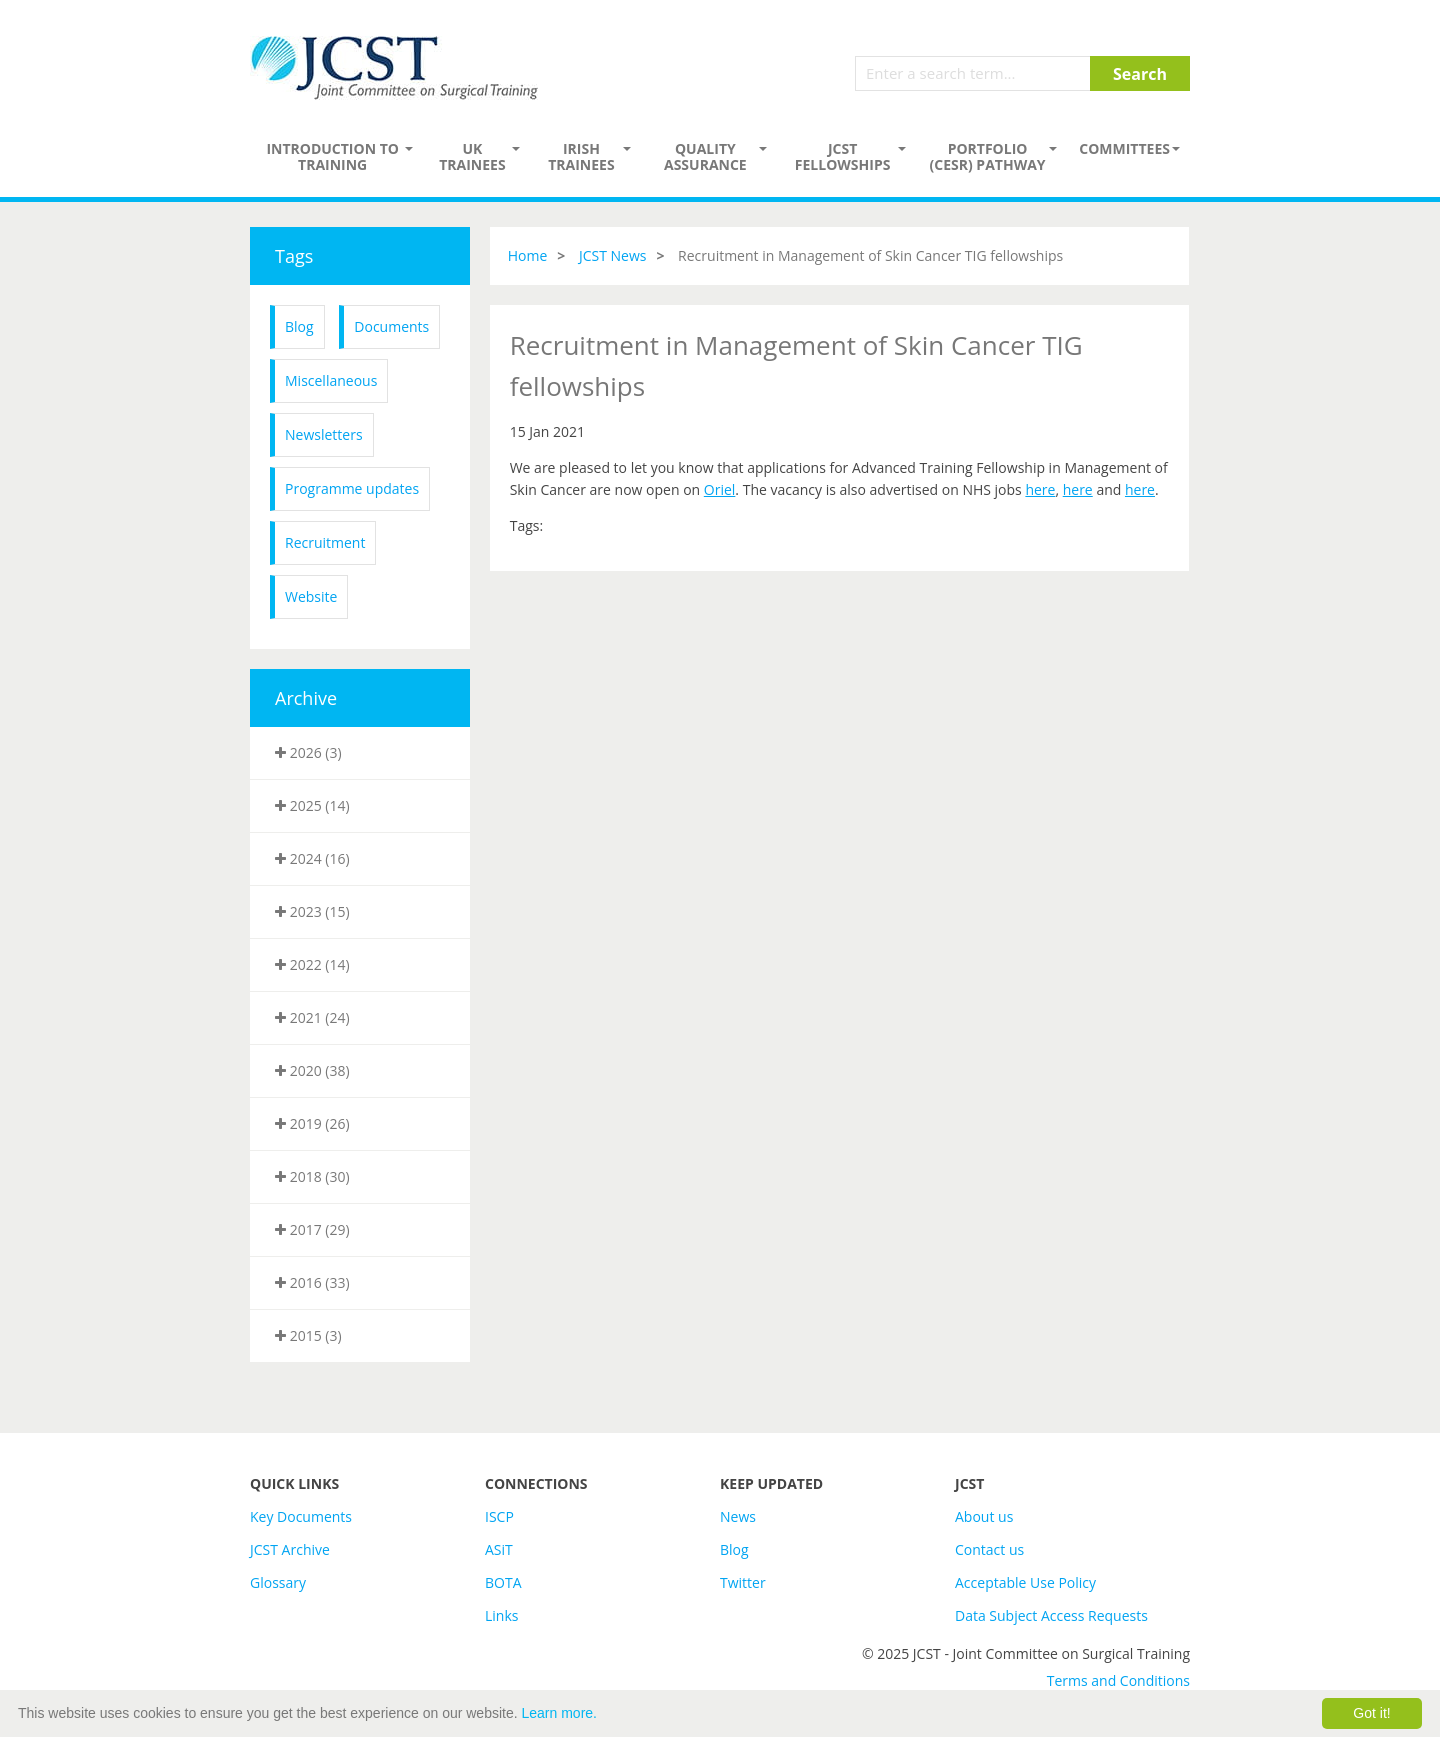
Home (528, 255)
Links (501, 1615)
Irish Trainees (581, 156)
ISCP (499, 1516)
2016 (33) (312, 1282)
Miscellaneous (331, 380)
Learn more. (559, 1713)
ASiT (499, 1549)
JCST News (613, 255)
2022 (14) (312, 964)
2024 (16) (312, 858)
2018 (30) (312, 1176)
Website (311, 596)
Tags (294, 256)
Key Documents (301, 1516)
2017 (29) (312, 1229)
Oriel (720, 489)
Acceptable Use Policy (1025, 1582)
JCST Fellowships (843, 156)
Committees (1124, 148)
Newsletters (324, 434)
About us (984, 1516)
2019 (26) (312, 1123)
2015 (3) (308, 1335)
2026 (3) (308, 752)
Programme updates (352, 488)
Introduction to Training (332, 156)
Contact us (989, 1549)
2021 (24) (312, 1017)
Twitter (743, 1582)
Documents (391, 326)
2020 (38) (312, 1070)
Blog (299, 326)
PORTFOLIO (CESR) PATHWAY (988, 156)
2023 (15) (312, 911)
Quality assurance (705, 156)
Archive (306, 698)
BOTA (503, 1582)
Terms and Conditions (1118, 1680)
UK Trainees (472, 156)
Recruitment (325, 542)
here (1040, 489)
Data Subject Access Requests (1051, 1615)
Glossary (278, 1582)
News (738, 1516)
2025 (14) (312, 805)
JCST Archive (290, 1549)
